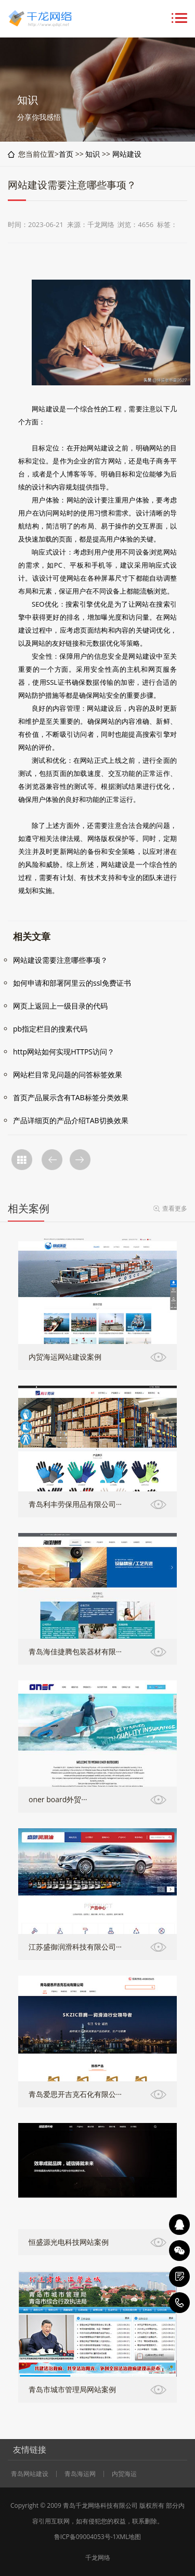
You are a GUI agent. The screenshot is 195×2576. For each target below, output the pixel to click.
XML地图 (128, 2536)
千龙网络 (97, 2557)
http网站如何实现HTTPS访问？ (63, 1052)
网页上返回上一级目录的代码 (60, 1006)
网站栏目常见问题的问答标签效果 (67, 1074)
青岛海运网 (80, 2474)
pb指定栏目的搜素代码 (50, 1029)
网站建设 (126, 154)
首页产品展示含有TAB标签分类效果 (70, 1097)
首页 (66, 154)
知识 (92, 154)
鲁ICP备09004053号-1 (85, 2536)
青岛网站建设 (29, 2474)
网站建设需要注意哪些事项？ (60, 960)
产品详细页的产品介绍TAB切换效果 (70, 1120)
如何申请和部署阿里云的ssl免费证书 (72, 983)
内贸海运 (124, 2474)
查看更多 (174, 1208)
